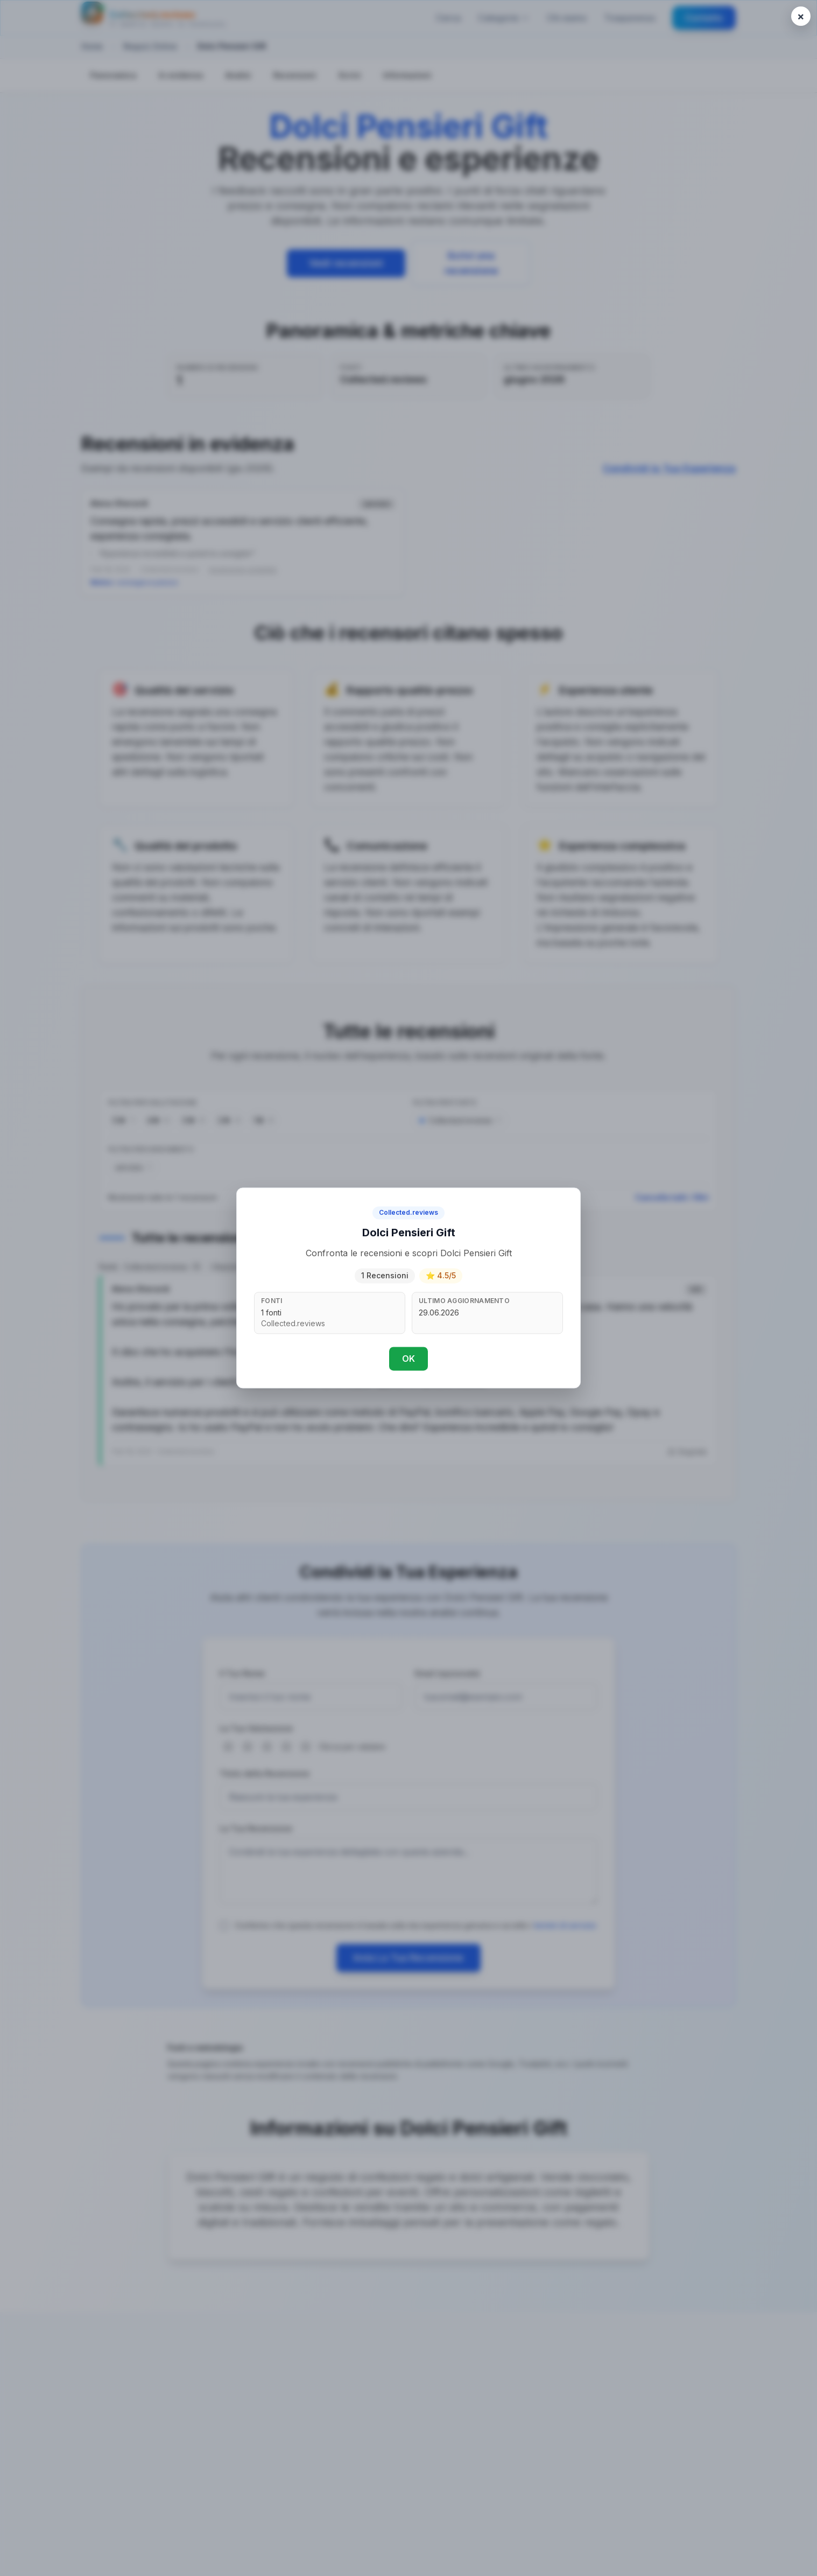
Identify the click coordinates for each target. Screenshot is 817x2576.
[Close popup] (801, 16)
